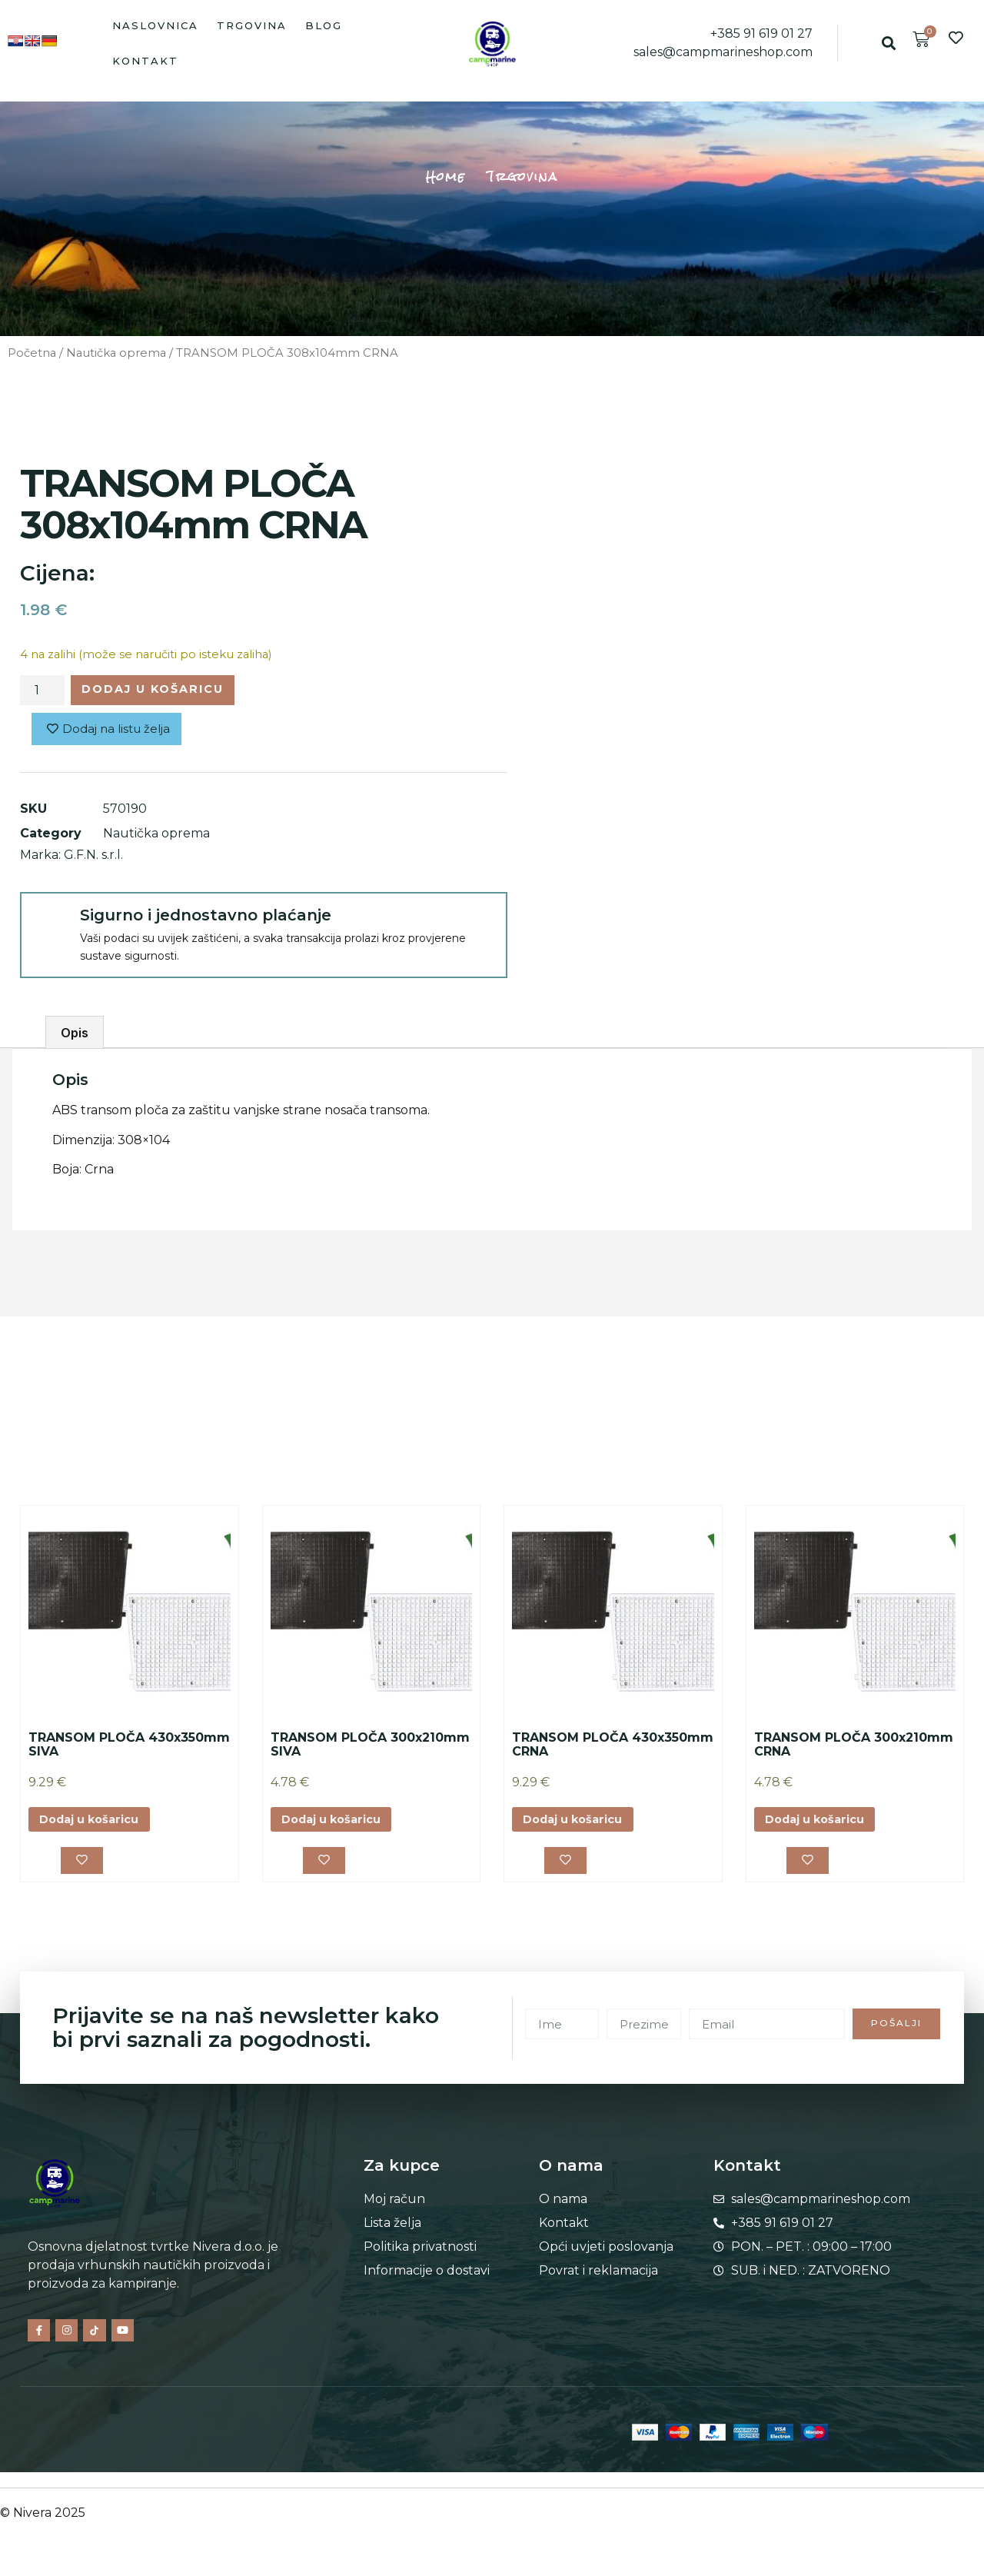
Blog (323, 25)
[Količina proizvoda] (42, 692)
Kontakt (145, 61)
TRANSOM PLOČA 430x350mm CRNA (612, 1749)
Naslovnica (155, 25)
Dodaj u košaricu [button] (96, 1825)
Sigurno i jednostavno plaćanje (205, 919)
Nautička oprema (116, 353)
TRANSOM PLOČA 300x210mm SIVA (370, 1749)
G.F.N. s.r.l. (93, 859)
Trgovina (252, 25)
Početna (32, 353)
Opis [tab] (74, 1037)
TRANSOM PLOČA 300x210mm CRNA (853, 1749)
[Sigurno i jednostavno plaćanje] (49, 925)
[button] (889, 43)
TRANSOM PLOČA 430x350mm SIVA (129, 1749)
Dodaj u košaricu (165, 691)
